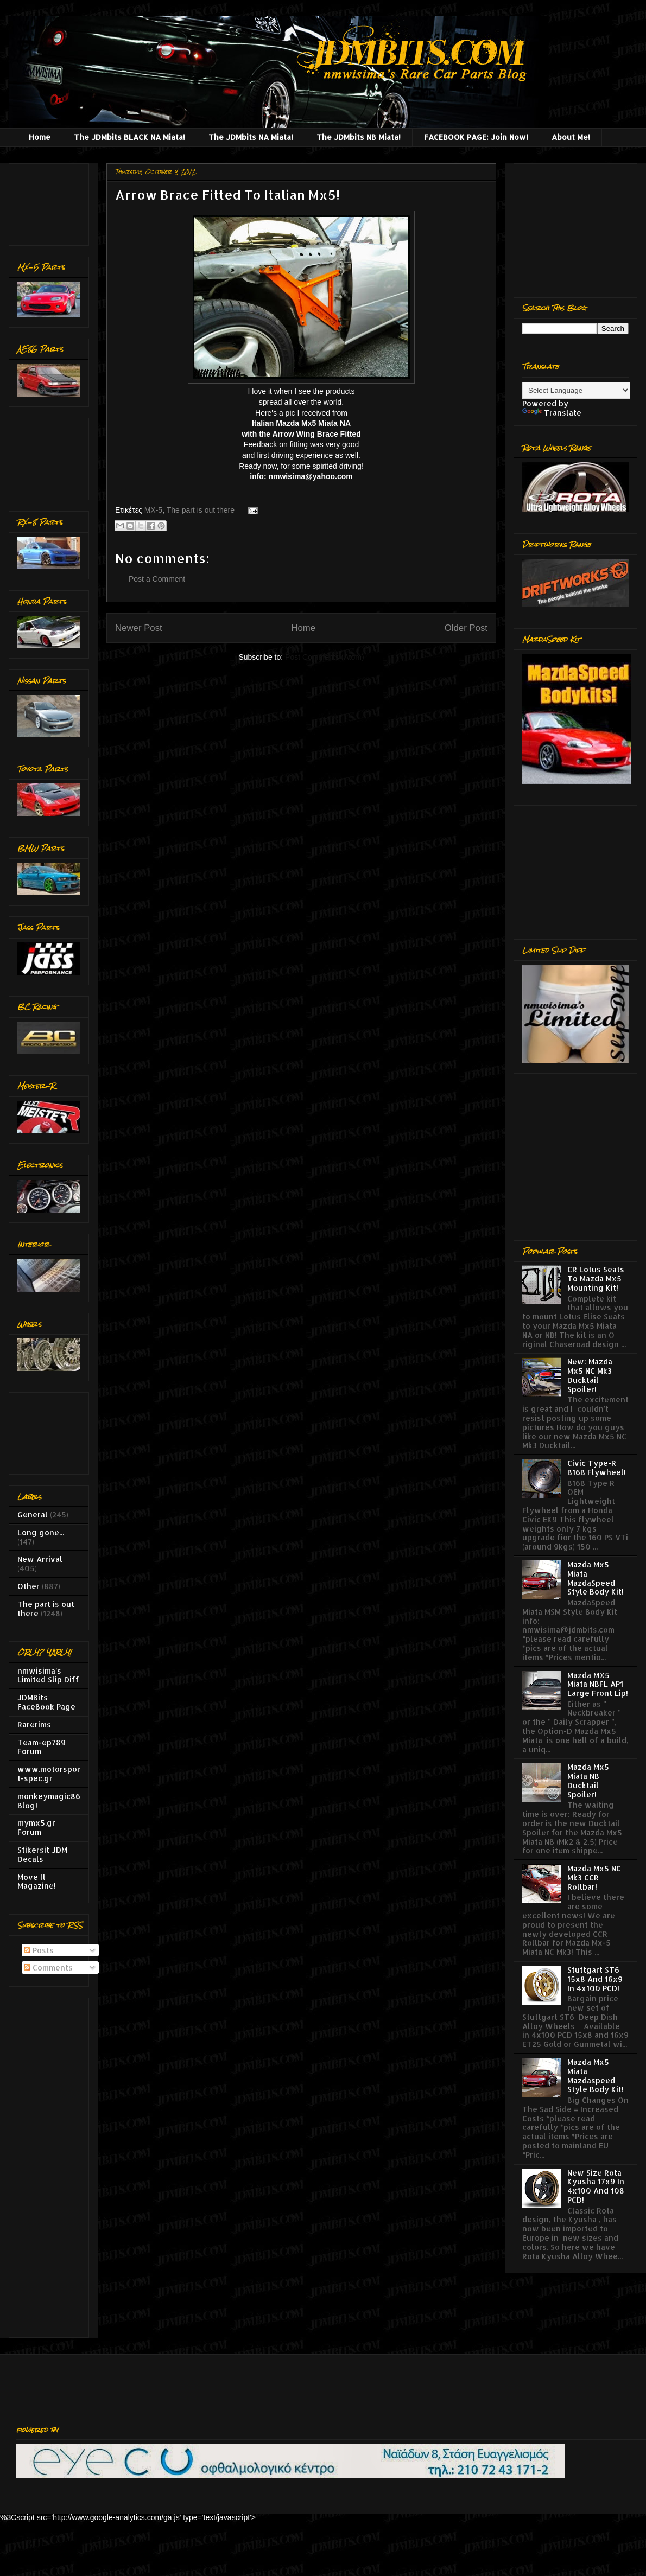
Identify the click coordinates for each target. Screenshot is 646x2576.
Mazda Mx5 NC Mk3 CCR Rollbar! (594, 1877)
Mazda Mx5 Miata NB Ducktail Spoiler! (588, 1780)
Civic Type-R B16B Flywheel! (596, 1467)
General (32, 1514)
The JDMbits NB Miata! (358, 137)
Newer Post (138, 628)
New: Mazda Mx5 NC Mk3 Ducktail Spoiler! (589, 1375)
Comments (48, 1967)
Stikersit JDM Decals (42, 1854)
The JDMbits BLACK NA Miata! (129, 137)
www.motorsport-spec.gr (48, 1773)
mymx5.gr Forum (36, 1827)
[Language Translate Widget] (576, 390)
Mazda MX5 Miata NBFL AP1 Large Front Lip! (597, 1684)
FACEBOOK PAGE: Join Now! (476, 137)
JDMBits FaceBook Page (46, 1702)
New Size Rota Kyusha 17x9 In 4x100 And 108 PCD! (595, 2186)
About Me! (571, 137)
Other (28, 1586)
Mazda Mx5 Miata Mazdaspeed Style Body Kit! (595, 2075)
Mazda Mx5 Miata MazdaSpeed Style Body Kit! (595, 1578)
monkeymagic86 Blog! (48, 1800)
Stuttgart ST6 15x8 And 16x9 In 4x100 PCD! (595, 1979)
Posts (39, 1950)
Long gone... (40, 1532)
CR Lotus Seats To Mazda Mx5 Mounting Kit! (595, 1278)
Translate (551, 412)
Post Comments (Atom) (324, 657)
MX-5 (153, 510)
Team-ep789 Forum (41, 1747)
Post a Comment (157, 579)
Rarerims (34, 1724)
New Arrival (39, 1559)
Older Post (466, 628)
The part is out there (201, 510)
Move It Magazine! (36, 1881)
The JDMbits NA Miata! (250, 137)
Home (39, 137)
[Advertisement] (51, 201)
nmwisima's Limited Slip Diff (48, 1675)
